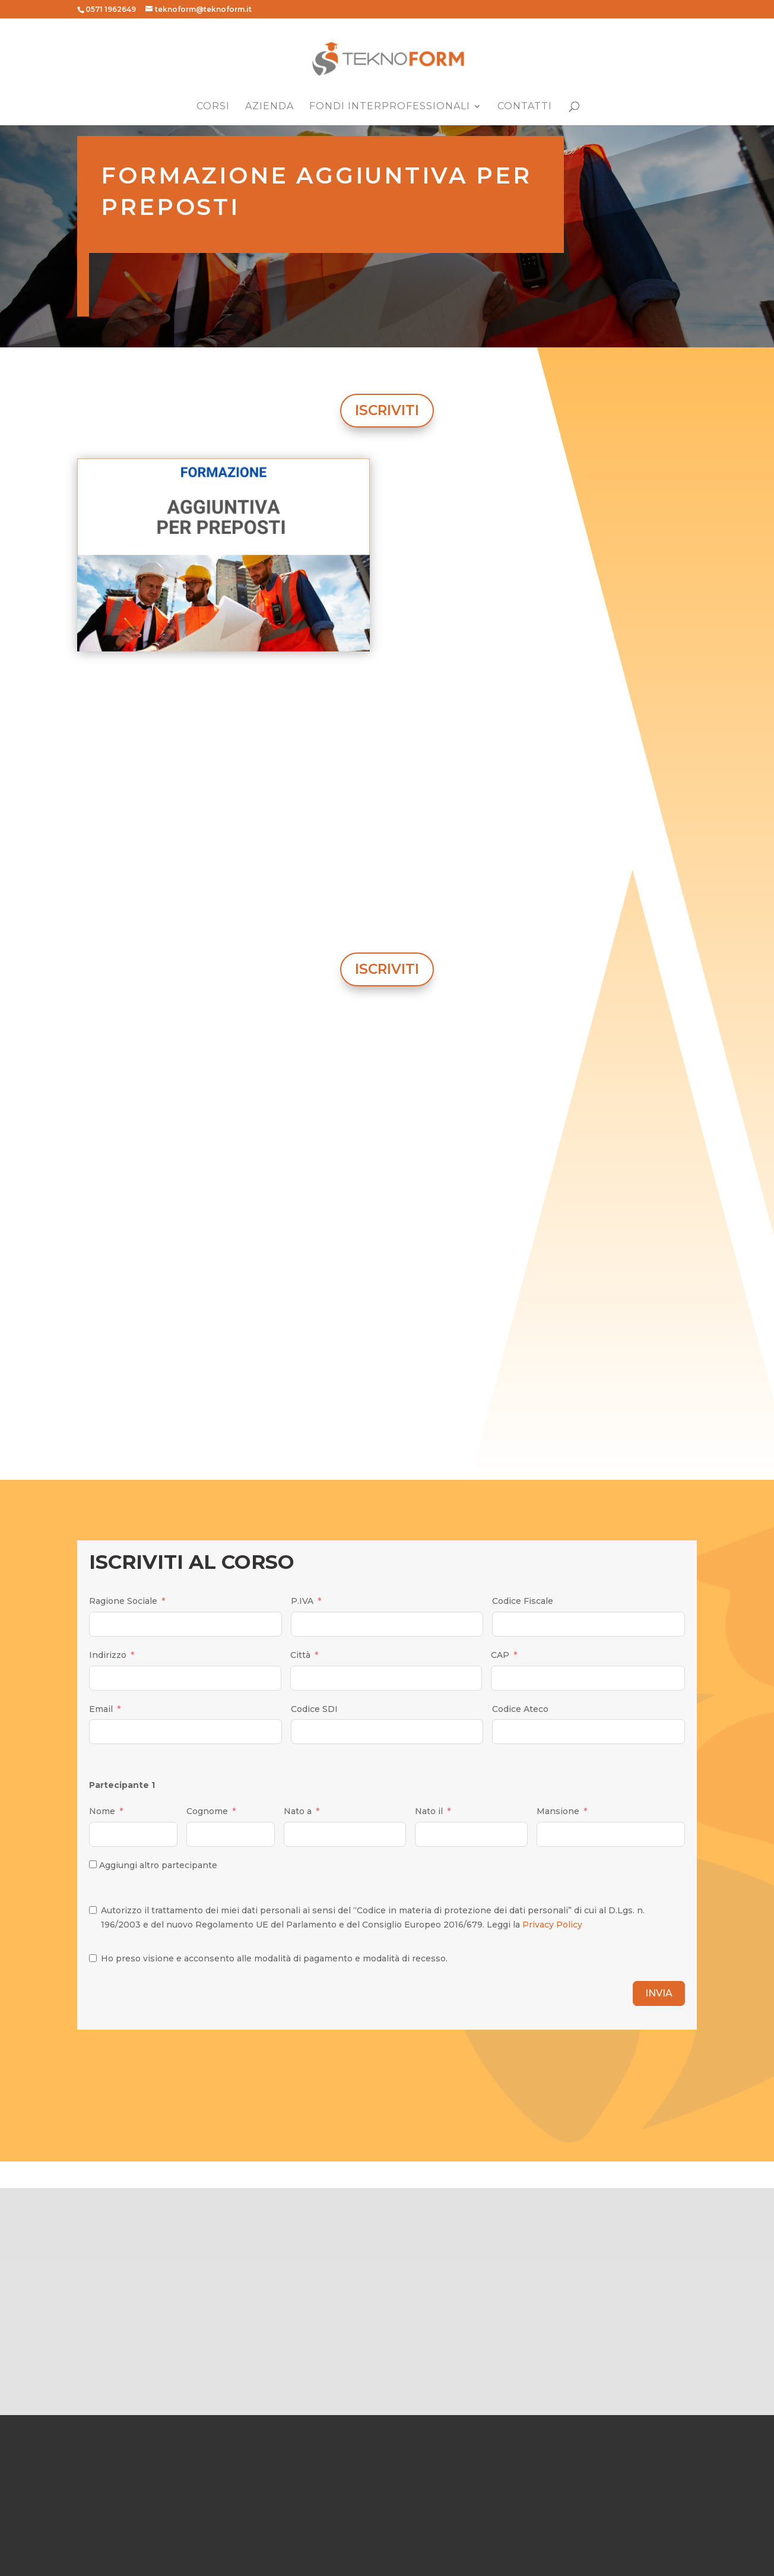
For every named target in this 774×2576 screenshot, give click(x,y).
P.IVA (302, 1601)
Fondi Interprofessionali (389, 107)
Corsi (213, 107)
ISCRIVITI (387, 410)
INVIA (659, 1993)
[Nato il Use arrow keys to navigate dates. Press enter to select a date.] (471, 1834)
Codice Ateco (520, 1709)
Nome (102, 1811)
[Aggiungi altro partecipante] (93, 1864)
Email (101, 1709)
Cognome (207, 1811)
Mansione (558, 1811)
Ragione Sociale (123, 1601)
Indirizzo (107, 1655)
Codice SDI (314, 1709)
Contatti (524, 107)
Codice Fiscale (522, 1601)
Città (300, 1655)
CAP (500, 1655)
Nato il (429, 1811)
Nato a (298, 1811)
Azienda (269, 107)
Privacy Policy (552, 1924)
